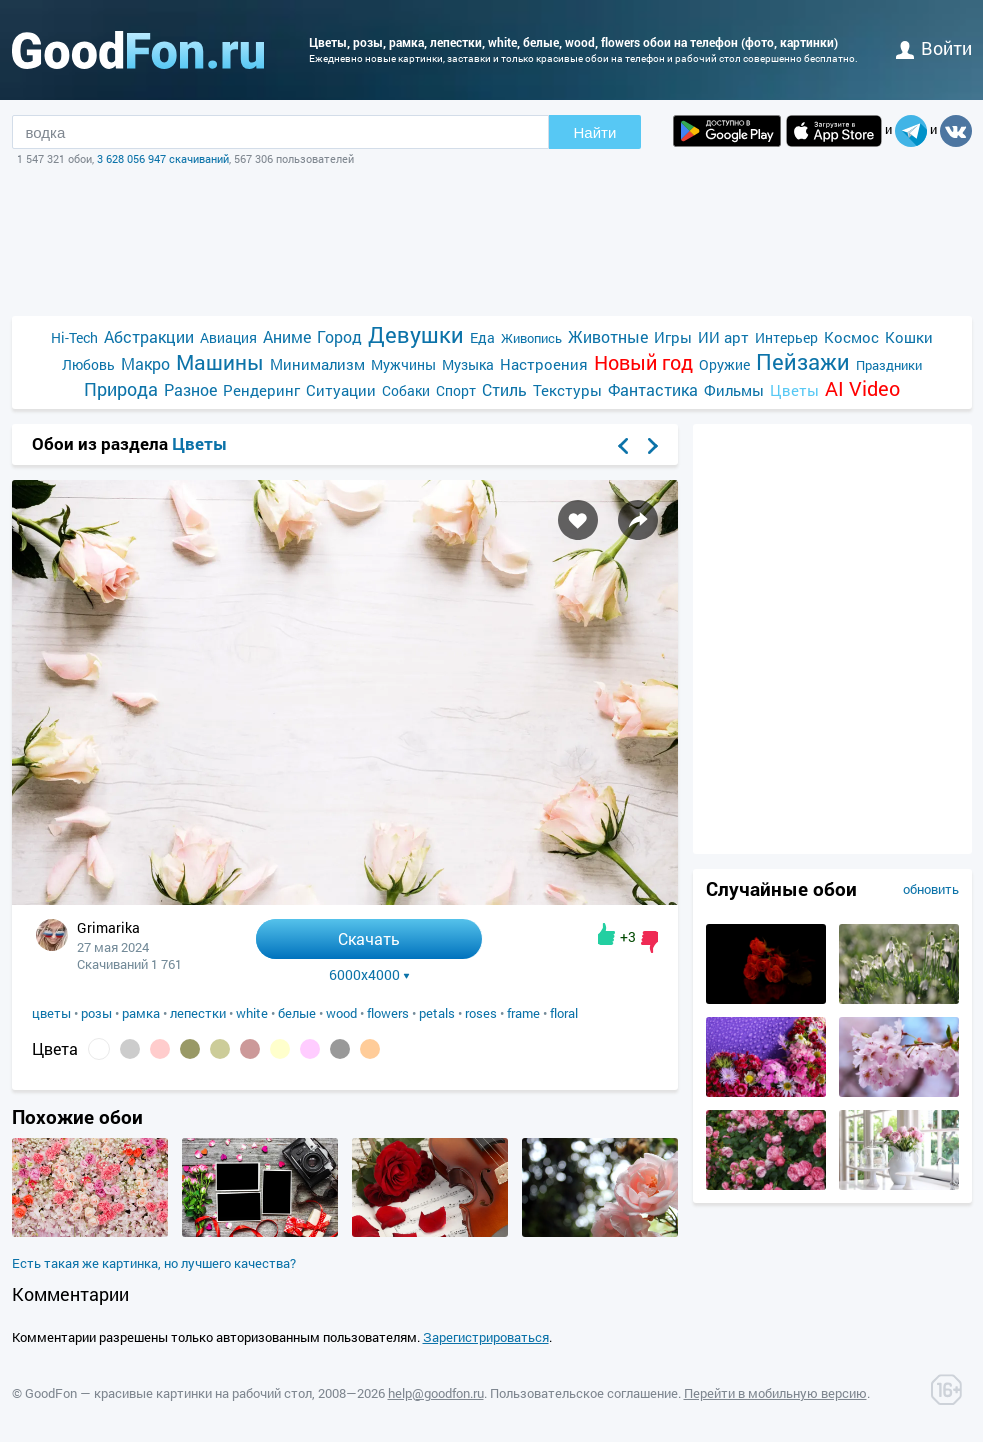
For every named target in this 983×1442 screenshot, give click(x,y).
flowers (388, 1013)
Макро (145, 363)
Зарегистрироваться (486, 1337)
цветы (51, 1013)
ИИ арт (723, 337)
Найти (595, 132)
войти (934, 48)
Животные (608, 336)
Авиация (228, 337)
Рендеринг (261, 390)
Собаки (406, 390)
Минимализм (317, 364)
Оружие (724, 364)
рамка (141, 1013)
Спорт (456, 390)
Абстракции (149, 336)
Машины (220, 362)
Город (339, 336)
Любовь (88, 364)
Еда (482, 337)
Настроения (544, 364)
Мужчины (403, 364)
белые (297, 1013)
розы (96, 1013)
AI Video (862, 388)
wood (341, 1013)
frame (523, 1013)
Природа (121, 389)
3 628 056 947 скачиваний (163, 158)
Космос (851, 337)
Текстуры (567, 390)
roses (481, 1013)
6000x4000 (369, 975)
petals (437, 1013)
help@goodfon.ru (436, 1393)
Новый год (643, 362)
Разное (190, 389)
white (252, 1013)
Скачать (369, 938)
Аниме (287, 336)
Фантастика (653, 389)
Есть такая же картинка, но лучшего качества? (154, 1263)
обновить (931, 889)
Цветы (794, 390)
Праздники (889, 365)
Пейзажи (803, 361)
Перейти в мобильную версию (775, 1393)
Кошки (909, 337)
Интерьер (786, 337)
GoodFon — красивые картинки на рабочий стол (168, 1393)
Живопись (531, 338)
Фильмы (734, 390)
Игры (673, 337)
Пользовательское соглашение (584, 1393)
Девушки (416, 334)
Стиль (504, 389)
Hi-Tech (74, 337)
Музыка (468, 364)
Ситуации (341, 390)
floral (564, 1013)
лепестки (198, 1013)
